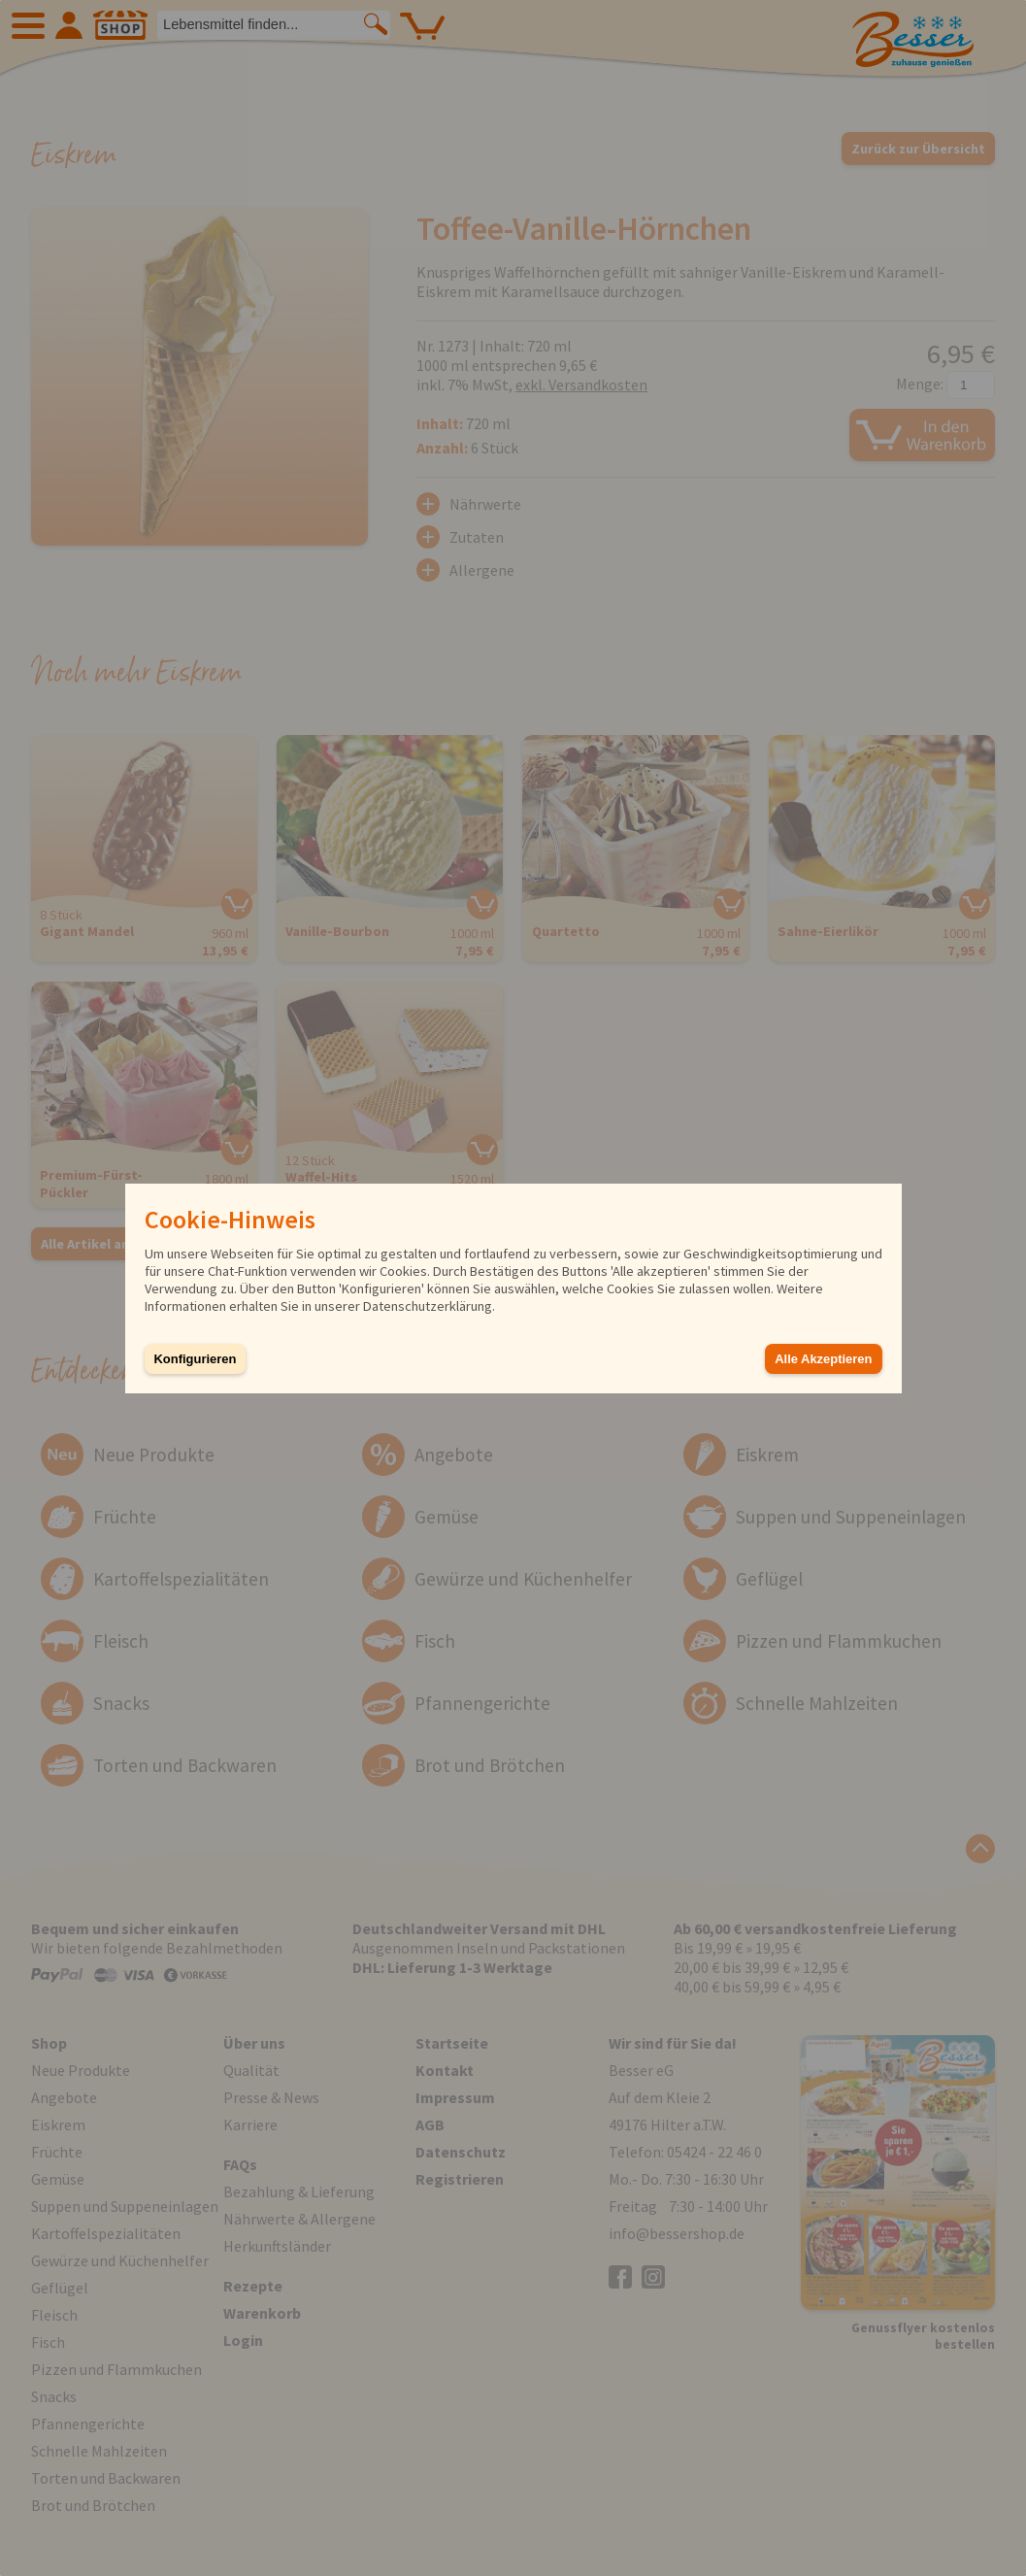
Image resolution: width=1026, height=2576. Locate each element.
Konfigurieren (195, 1359)
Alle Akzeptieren (823, 1359)
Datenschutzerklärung (427, 1306)
